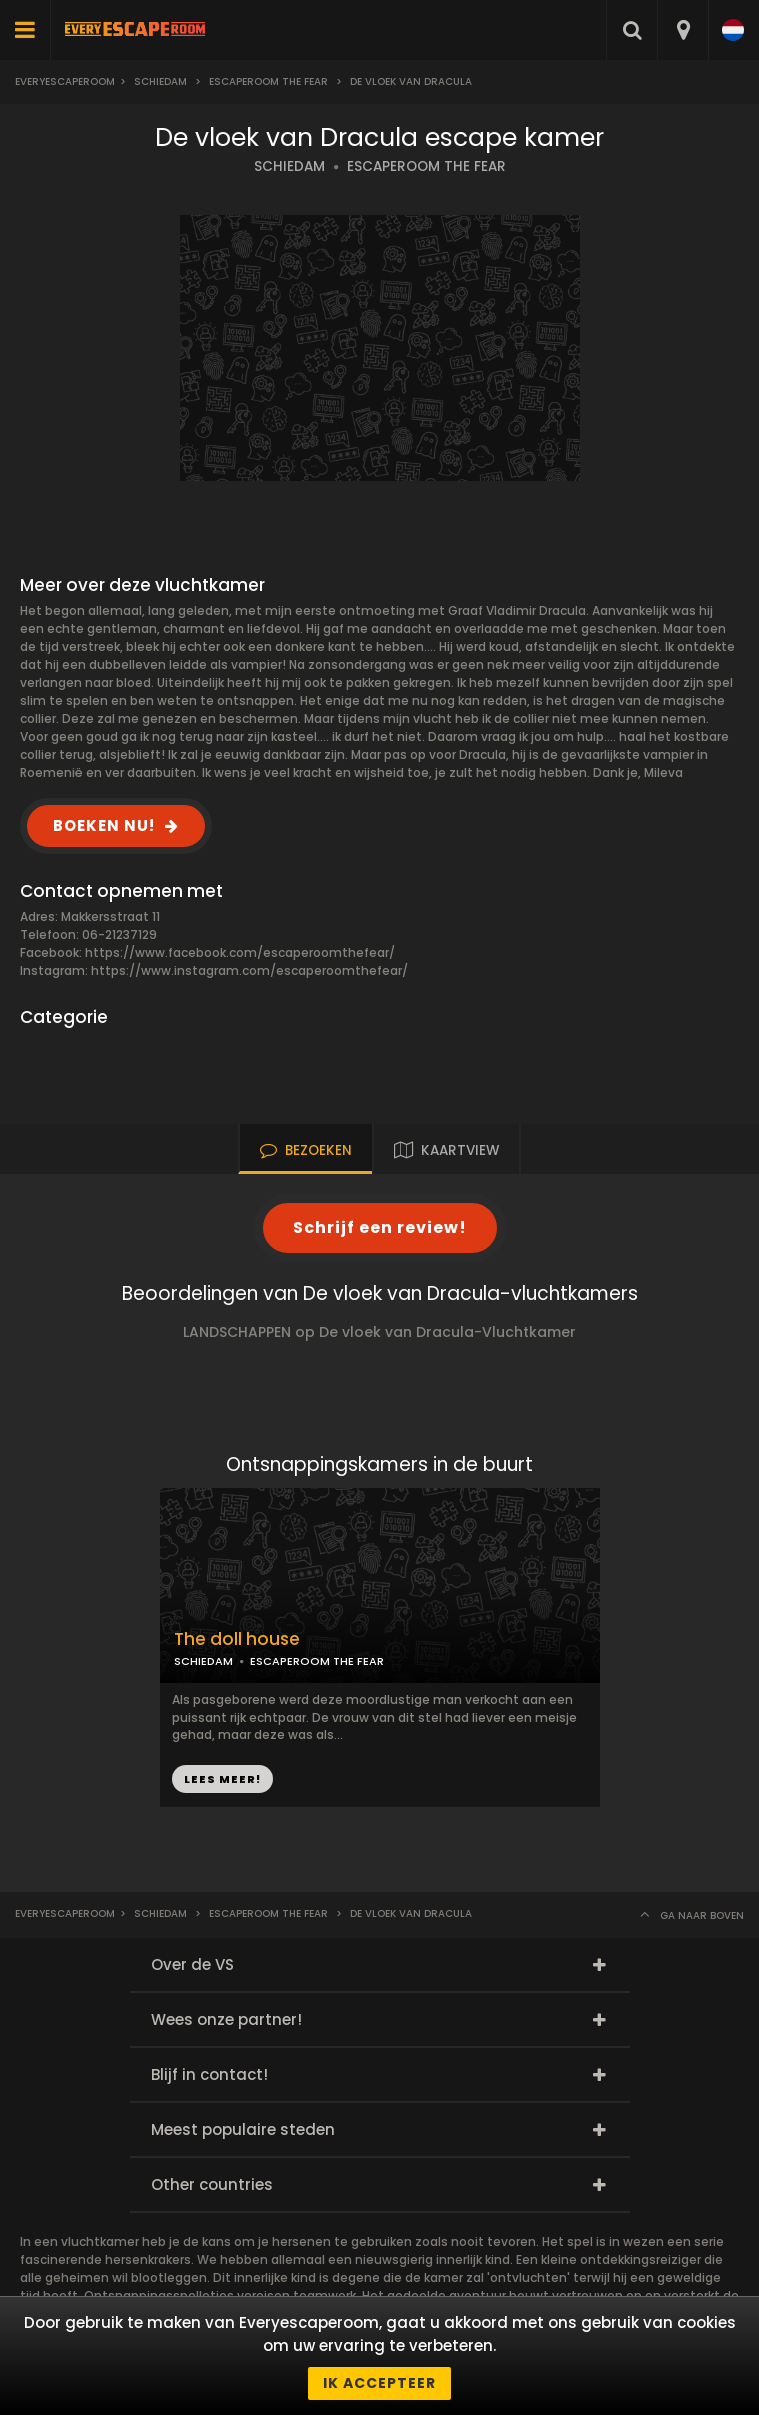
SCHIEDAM (289, 166)
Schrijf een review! (380, 1227)
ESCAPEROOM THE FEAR (426, 166)
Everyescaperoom (65, 81)
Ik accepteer (379, 2383)
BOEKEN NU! (104, 825)
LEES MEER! (222, 1779)
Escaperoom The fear (268, 81)
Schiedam (160, 81)
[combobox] (682, 30)
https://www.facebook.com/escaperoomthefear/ (240, 952)
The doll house (237, 1639)
